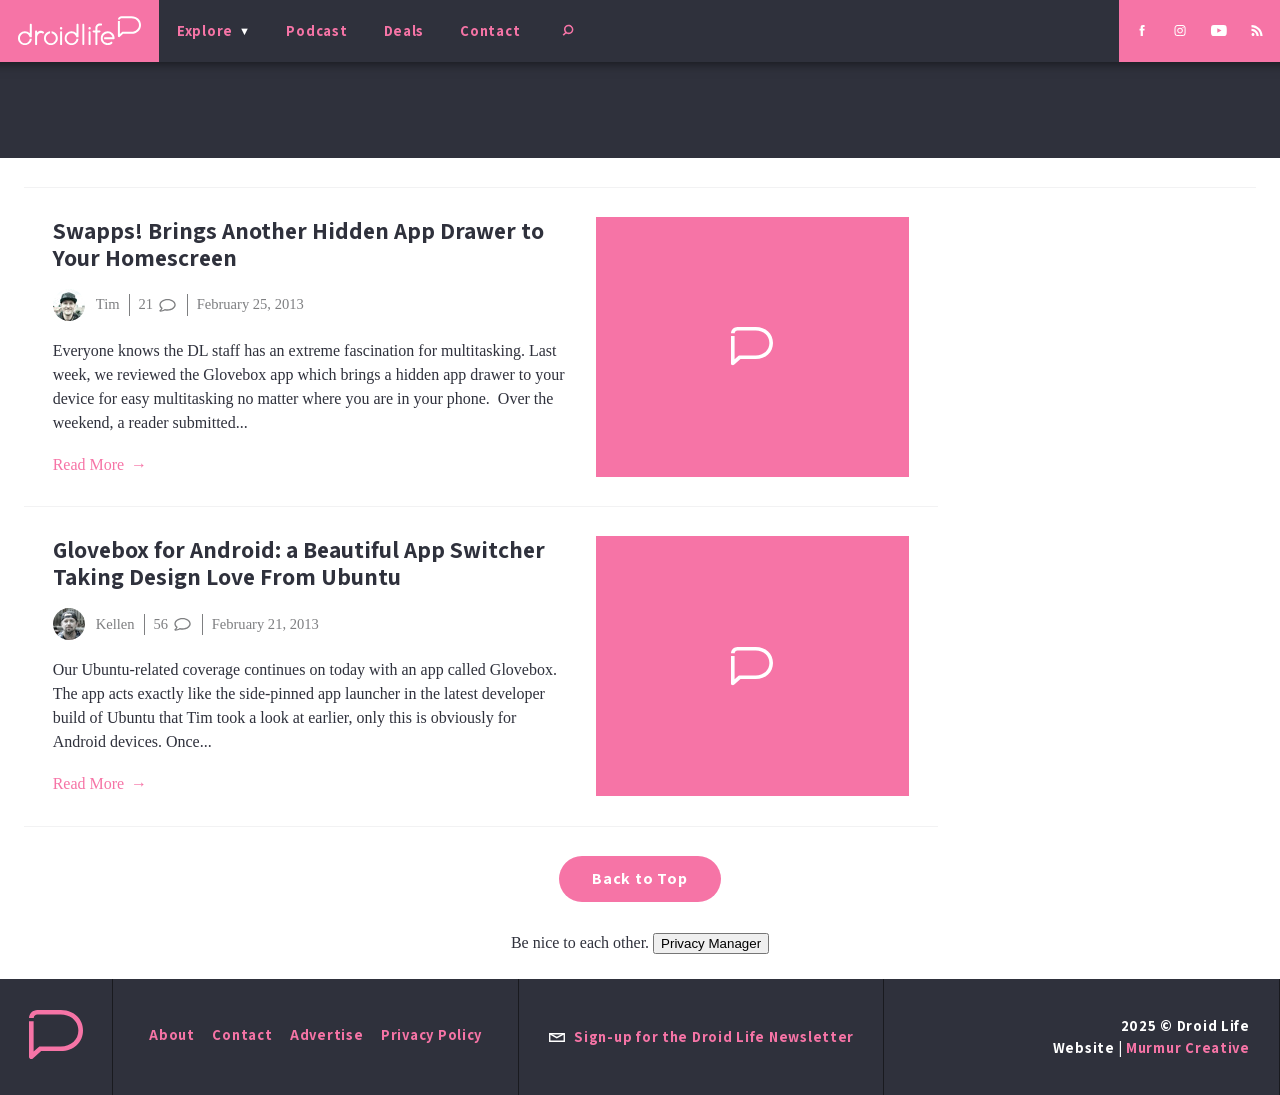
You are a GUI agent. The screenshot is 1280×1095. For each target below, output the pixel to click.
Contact (490, 30)
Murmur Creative (1188, 1047)
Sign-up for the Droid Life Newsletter (701, 1036)
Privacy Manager (711, 943)
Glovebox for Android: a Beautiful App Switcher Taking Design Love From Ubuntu (299, 563)
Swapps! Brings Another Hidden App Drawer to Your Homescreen (298, 244)
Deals (404, 30)
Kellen (94, 624)
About (172, 1034)
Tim (86, 305)
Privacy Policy (431, 1034)
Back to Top (640, 878)
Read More (89, 464)
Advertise (327, 1034)
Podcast (316, 30)
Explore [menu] (205, 30)
